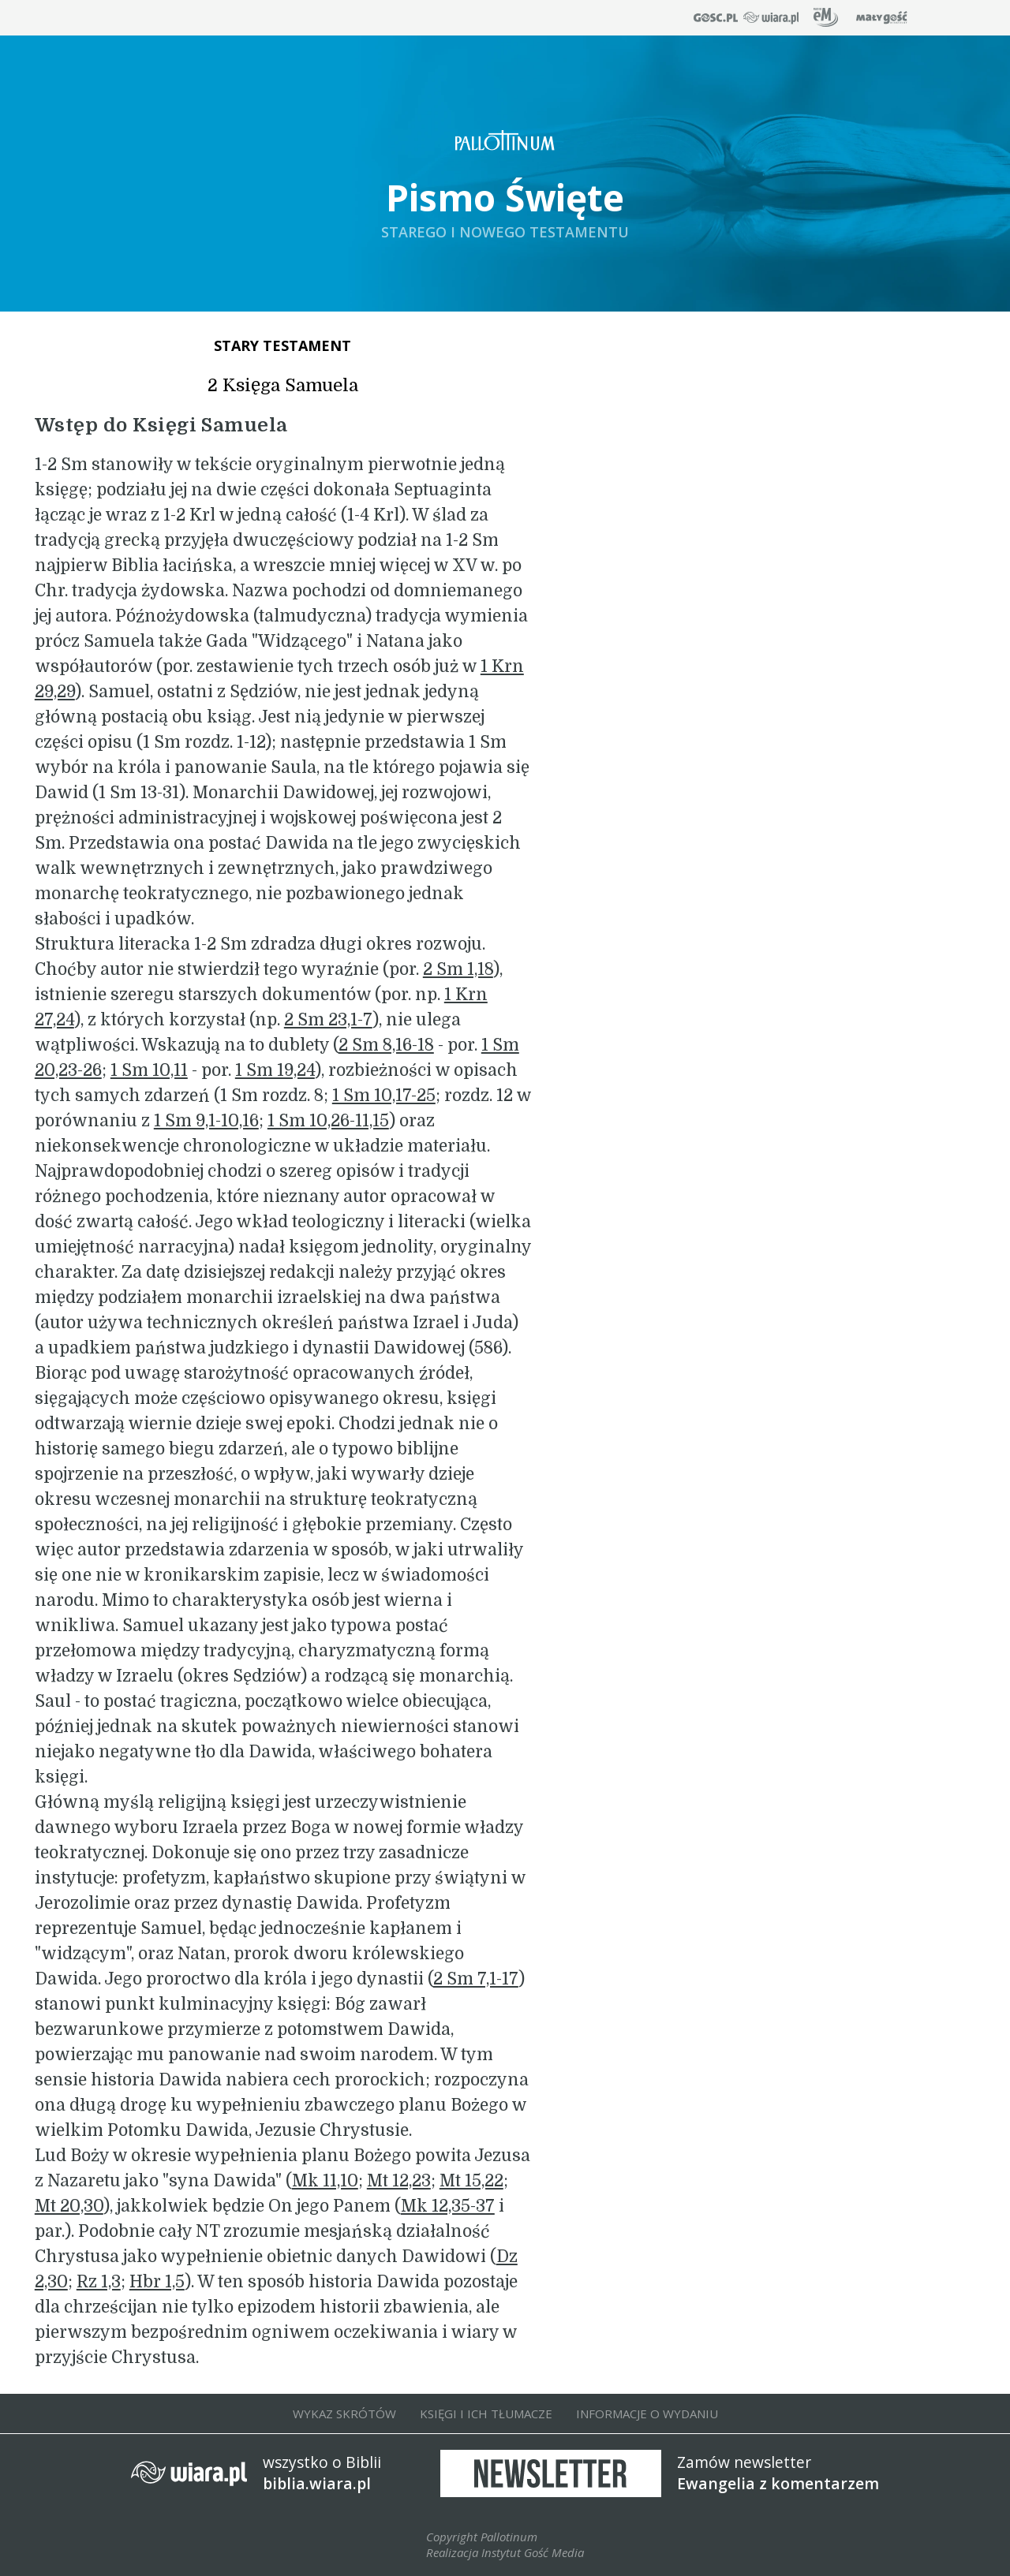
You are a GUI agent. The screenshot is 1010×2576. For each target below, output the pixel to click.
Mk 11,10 (325, 2180)
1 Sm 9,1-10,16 (206, 1120)
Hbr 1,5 (157, 2281)
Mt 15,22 (471, 2180)
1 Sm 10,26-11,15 (328, 1120)
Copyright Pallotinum (481, 2536)
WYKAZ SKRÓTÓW (344, 2413)
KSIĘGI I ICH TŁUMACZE (486, 2413)
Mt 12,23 (399, 2180)
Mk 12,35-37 (448, 2206)
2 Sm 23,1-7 (328, 1019)
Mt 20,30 (69, 2206)
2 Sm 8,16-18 (386, 1045)
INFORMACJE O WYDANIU (647, 2413)
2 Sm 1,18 (458, 969)
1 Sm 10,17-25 (384, 1095)
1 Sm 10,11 (149, 1070)
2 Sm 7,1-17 (475, 1978)
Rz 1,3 (99, 2281)
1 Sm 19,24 (275, 1070)
